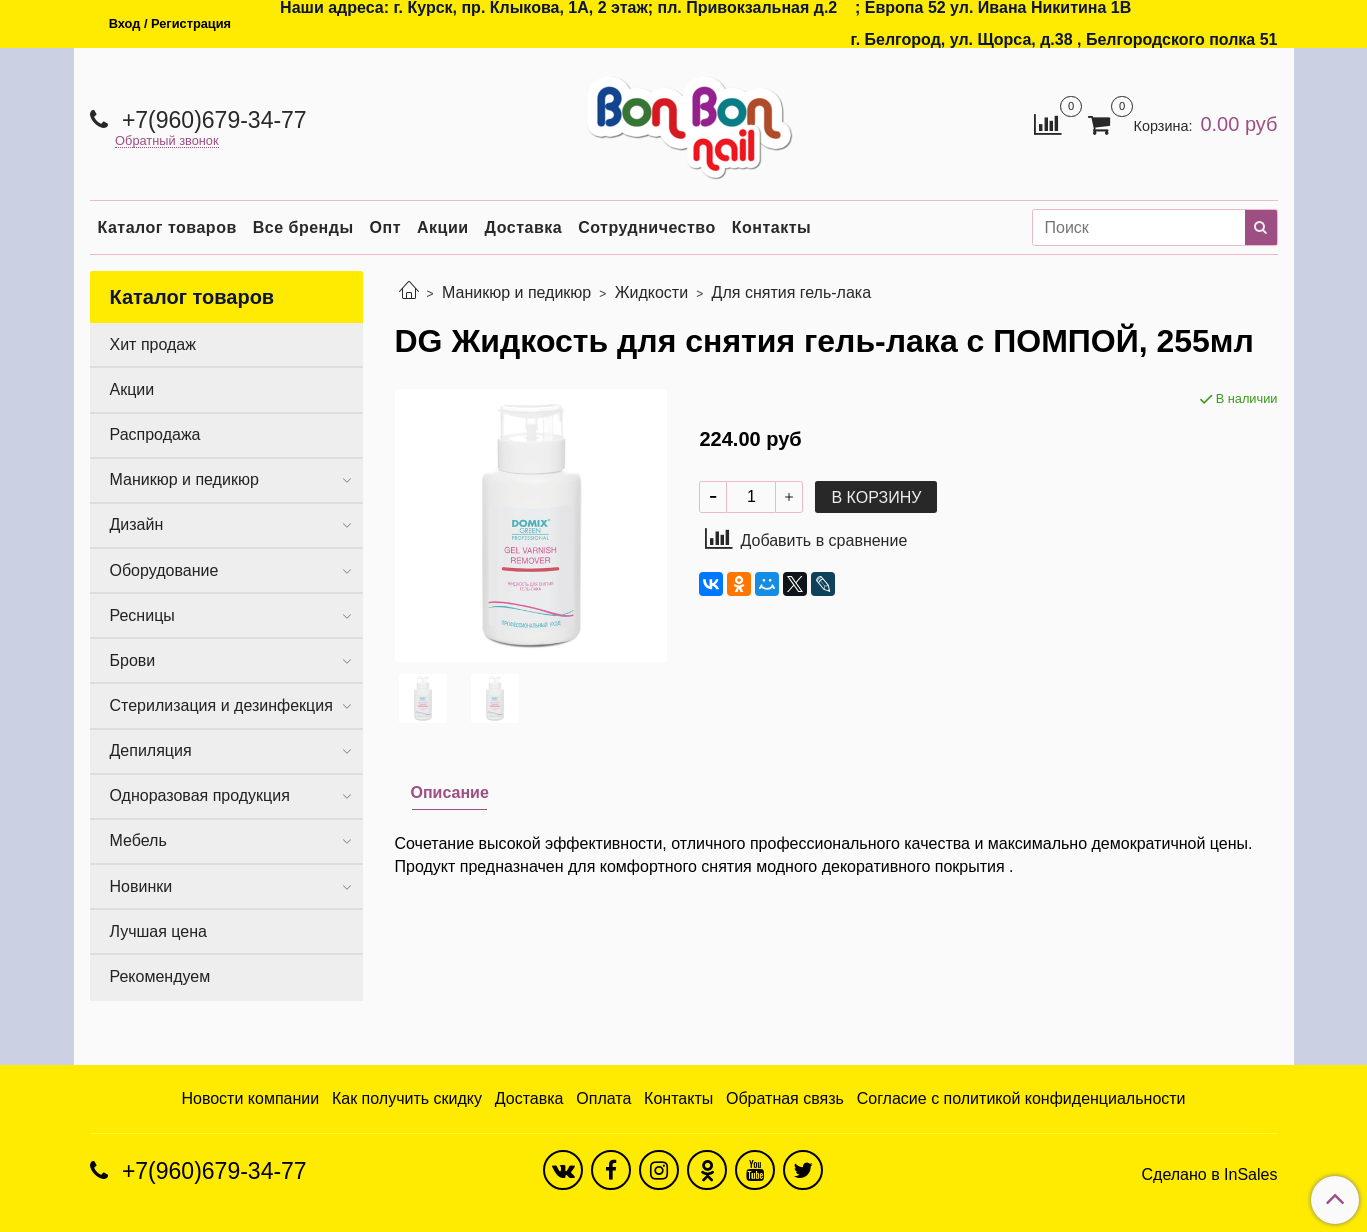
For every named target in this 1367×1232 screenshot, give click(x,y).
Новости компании (250, 1098)
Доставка (524, 227)
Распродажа (155, 434)
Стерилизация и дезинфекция (221, 705)
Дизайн (137, 524)
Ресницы (142, 615)
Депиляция (151, 750)
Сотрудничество (647, 227)
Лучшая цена (158, 931)
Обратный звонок (167, 141)
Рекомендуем (160, 976)
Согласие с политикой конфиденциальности (1021, 1098)
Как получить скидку (407, 1098)
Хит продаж (153, 344)
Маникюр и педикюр (516, 292)
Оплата (603, 1098)
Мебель (138, 840)
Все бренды (303, 227)
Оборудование (164, 570)
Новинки (141, 886)
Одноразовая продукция (200, 795)
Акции (443, 227)
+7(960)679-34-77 (211, 120)
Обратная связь (785, 1098)
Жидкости (651, 292)
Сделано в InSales (1209, 1175)
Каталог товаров (167, 227)
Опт (385, 227)
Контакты (771, 227)
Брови (133, 660)
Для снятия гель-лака (792, 292)
